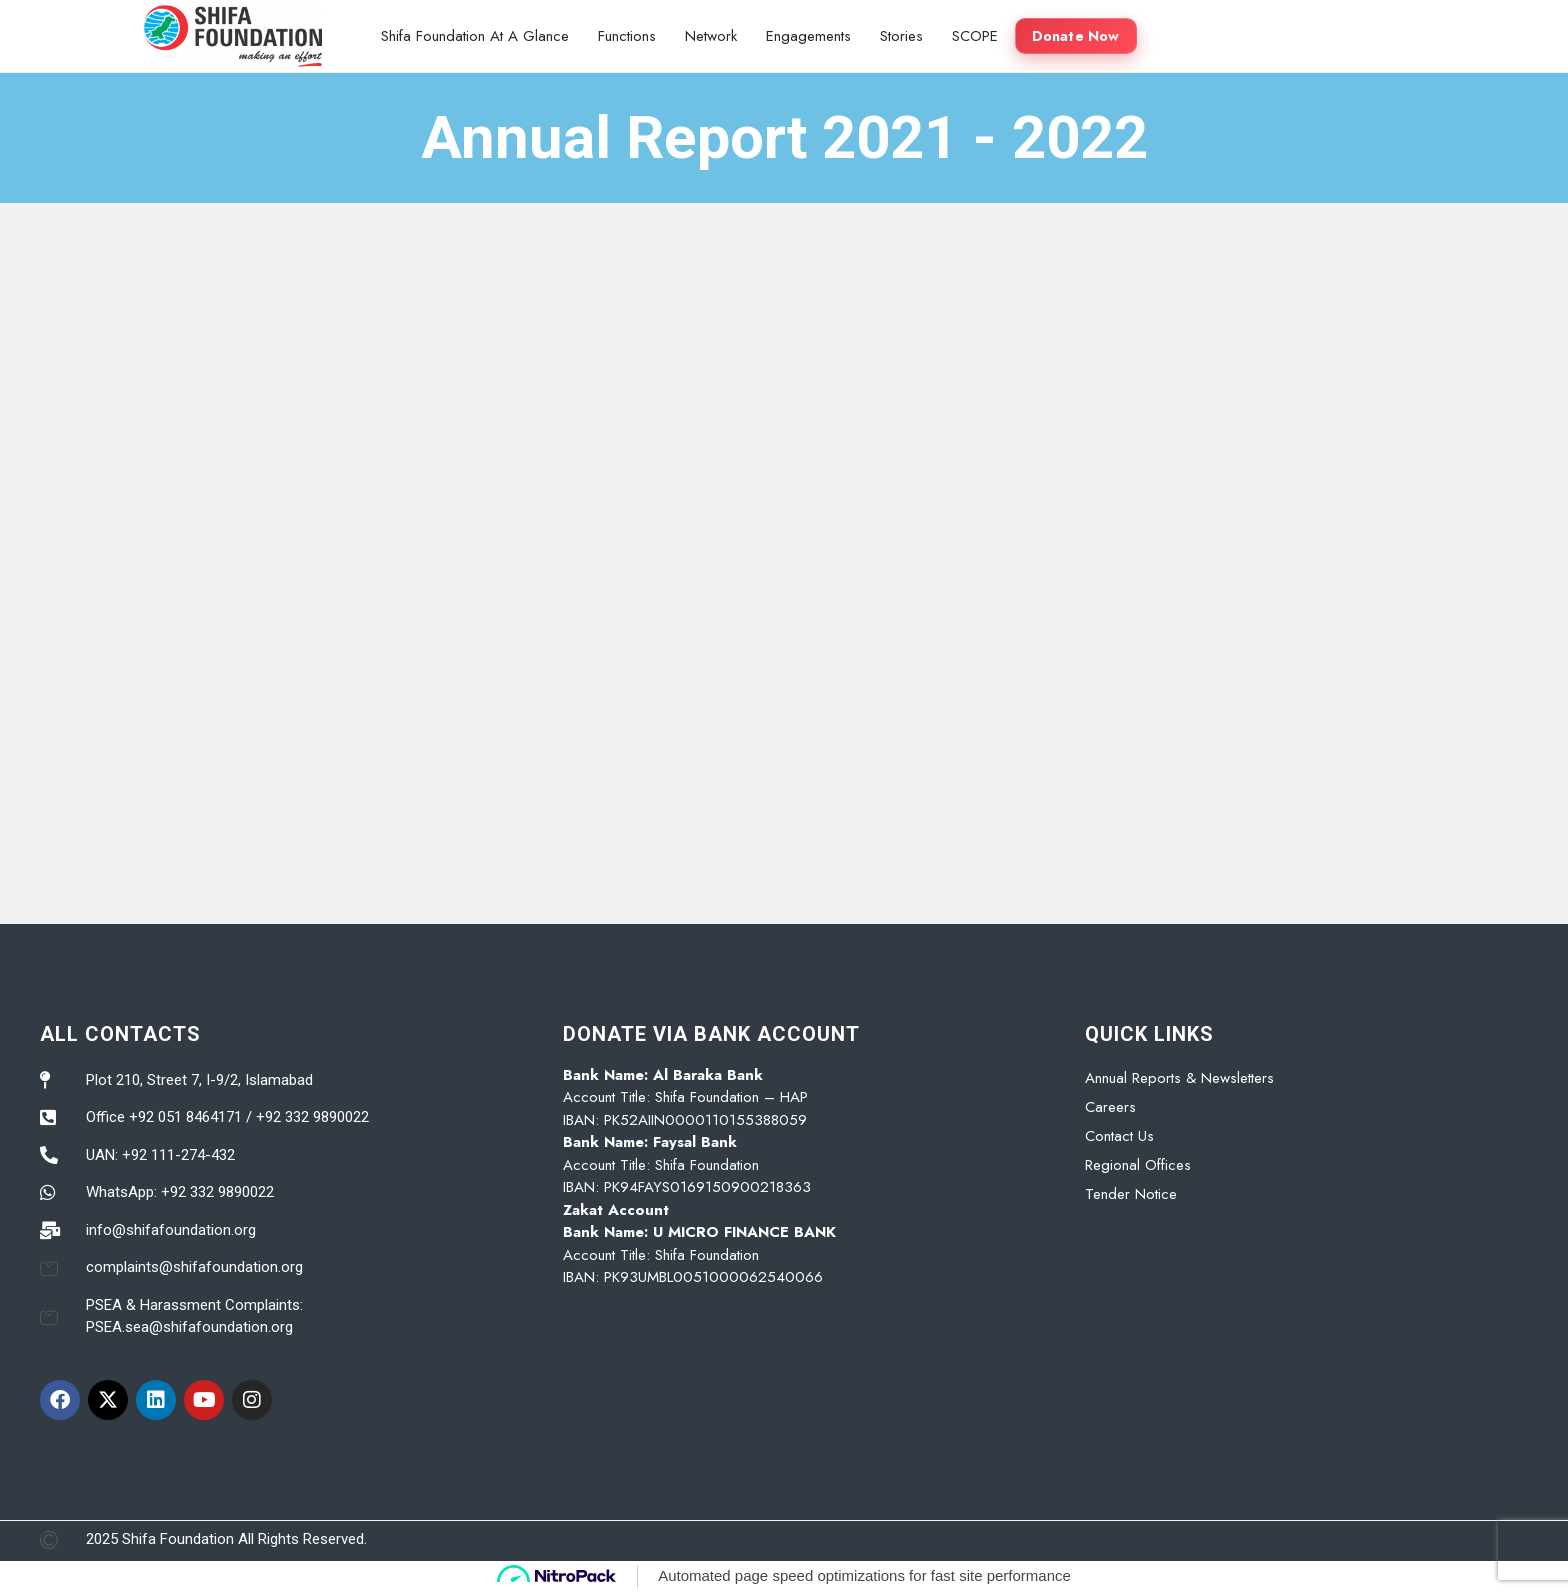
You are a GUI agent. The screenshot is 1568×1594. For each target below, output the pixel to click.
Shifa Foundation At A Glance (475, 36)
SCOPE (975, 36)
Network (711, 36)
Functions (627, 36)
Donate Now (1076, 36)
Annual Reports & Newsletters (1179, 1078)
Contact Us (1119, 1136)
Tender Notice (1131, 1194)
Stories (901, 36)
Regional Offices (1138, 1165)
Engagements (808, 36)
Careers (1110, 1107)
